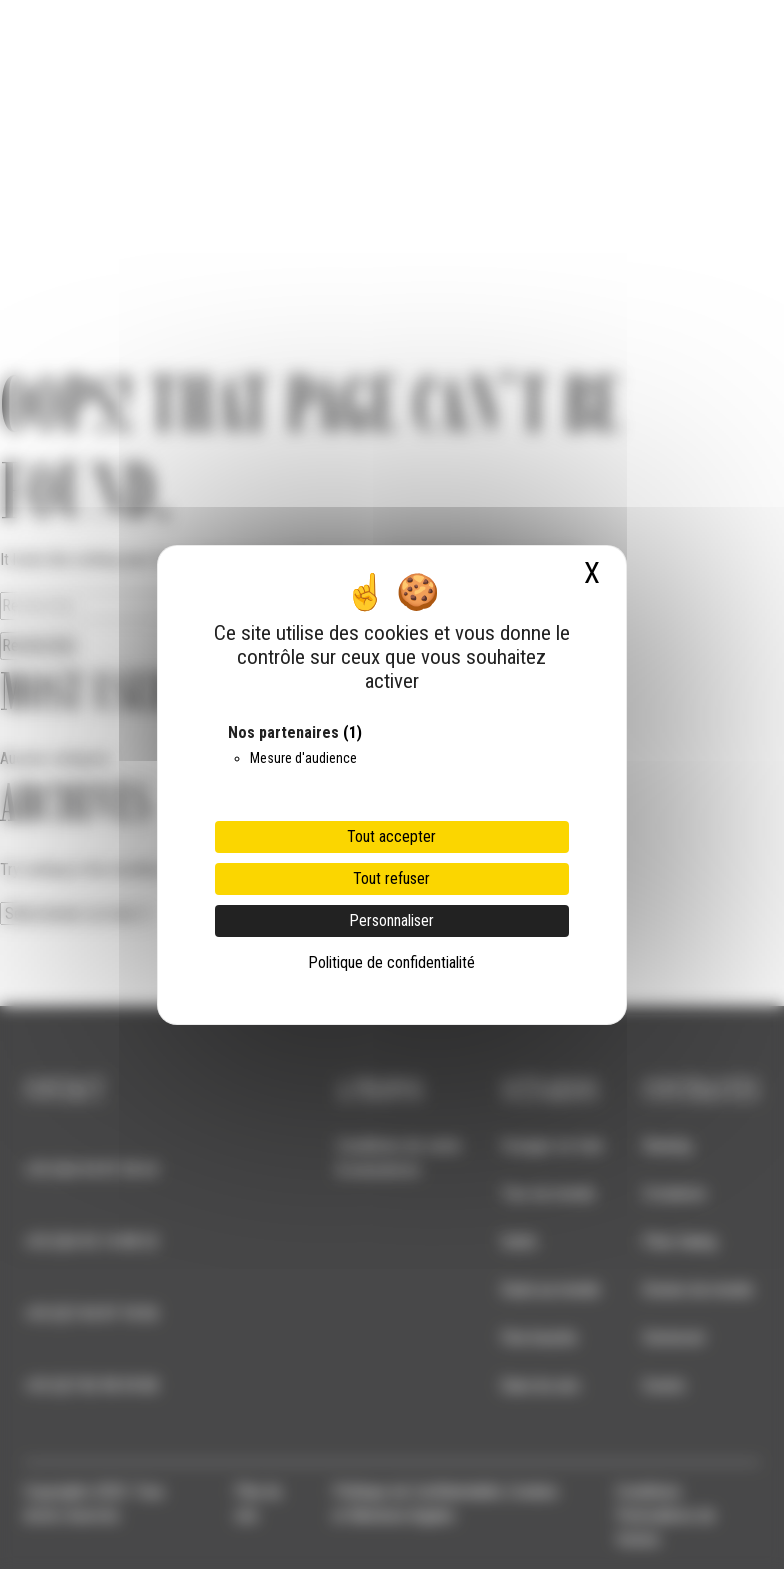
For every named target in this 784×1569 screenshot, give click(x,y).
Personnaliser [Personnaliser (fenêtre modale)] (391, 920)
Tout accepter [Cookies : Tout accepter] (391, 836)
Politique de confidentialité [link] (391, 962)
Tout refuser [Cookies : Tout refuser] (391, 878)
